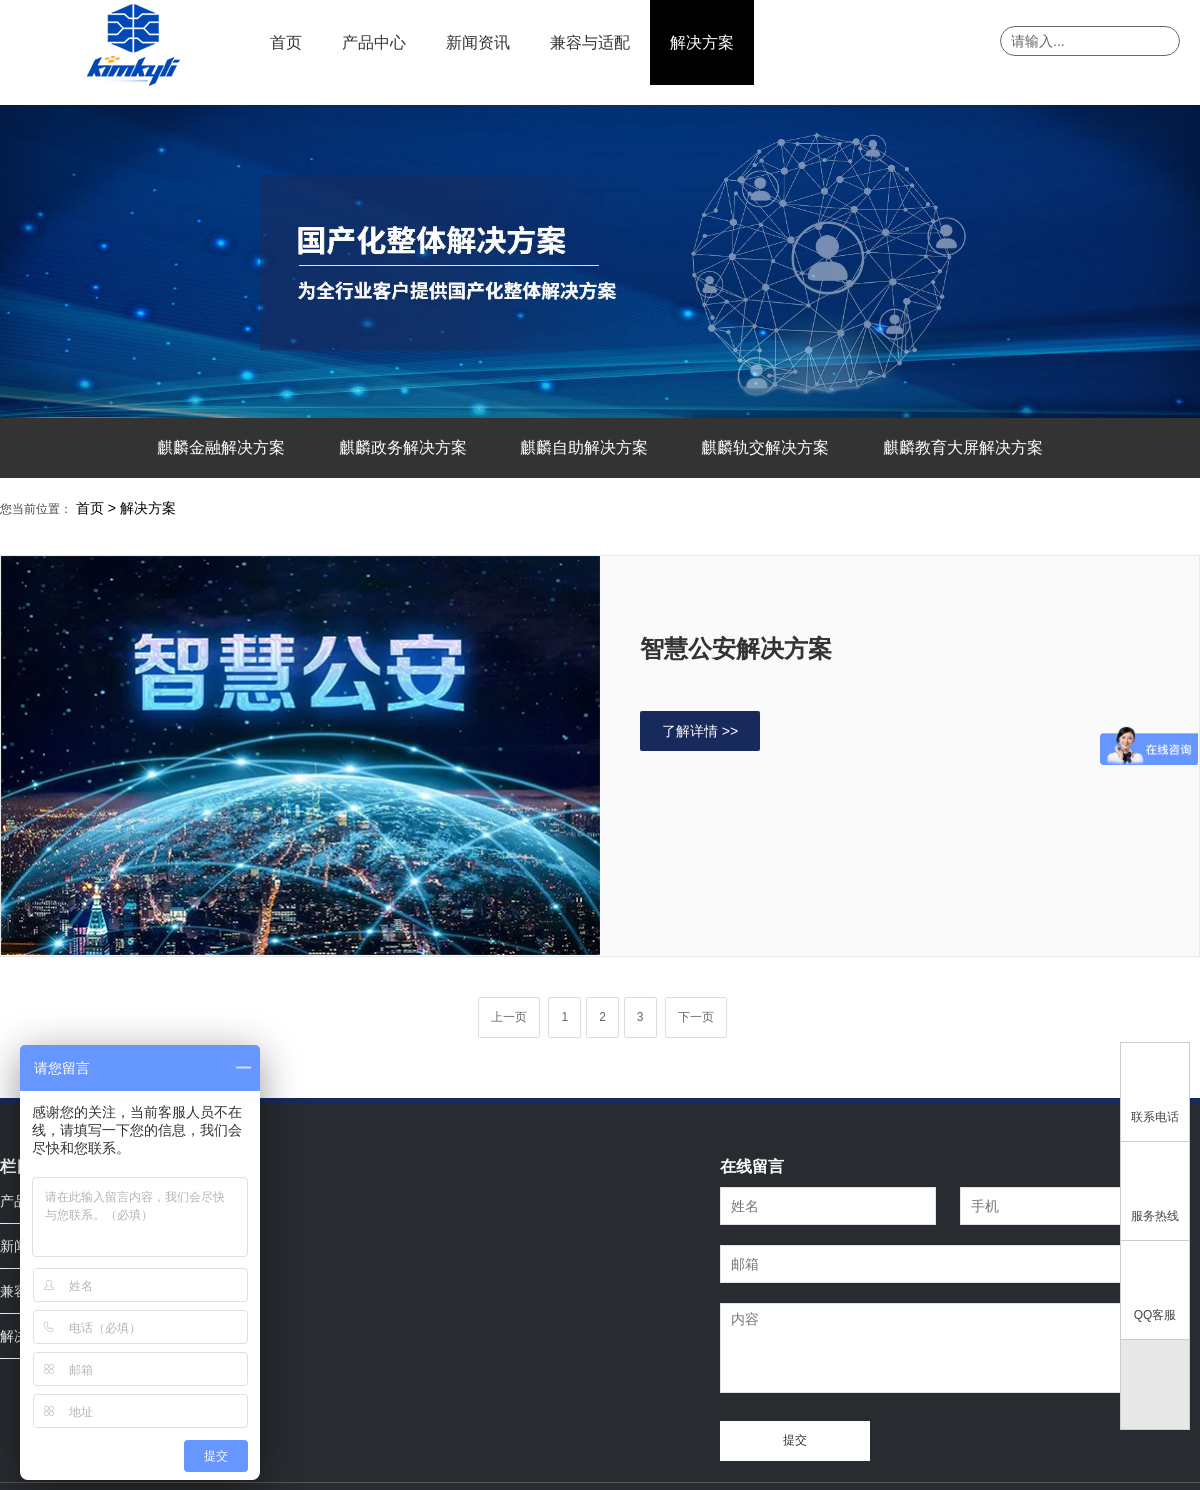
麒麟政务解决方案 (403, 447)
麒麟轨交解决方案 (765, 447)
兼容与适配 (590, 42)
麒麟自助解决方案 (584, 447)
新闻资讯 (478, 42)
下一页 (696, 1017)
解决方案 (702, 42)
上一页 (509, 1017)
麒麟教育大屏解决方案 (963, 447)
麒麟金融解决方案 (221, 447)
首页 (286, 42)
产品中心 (374, 42)
